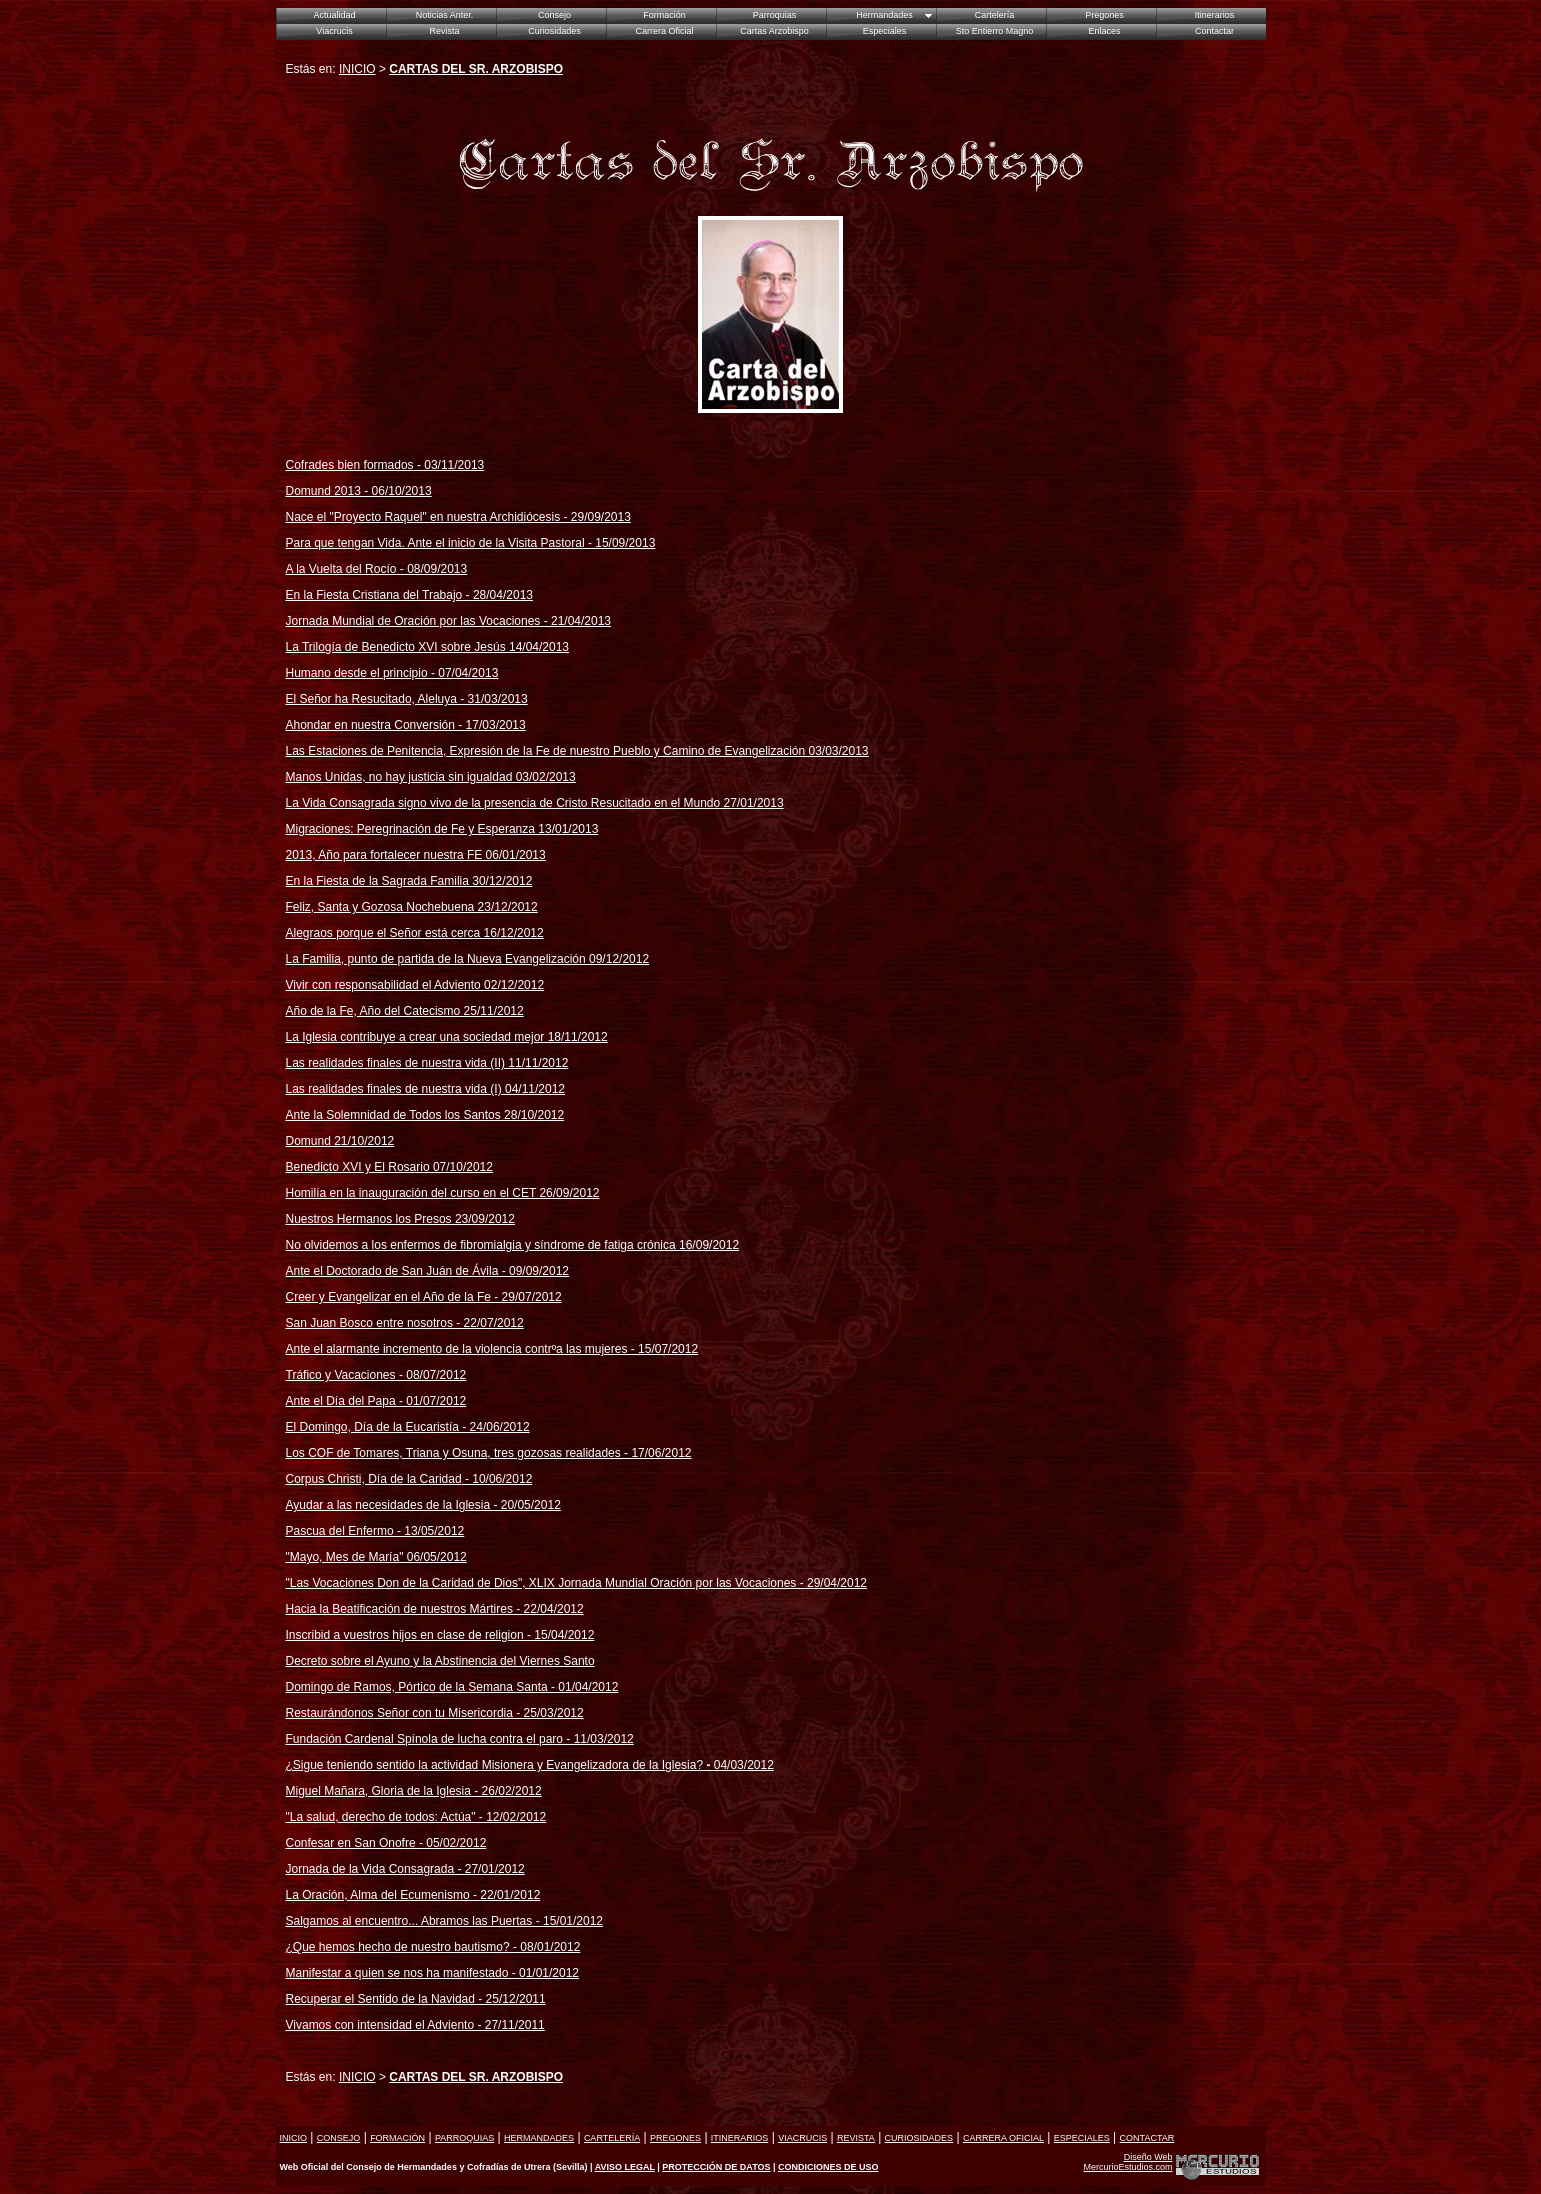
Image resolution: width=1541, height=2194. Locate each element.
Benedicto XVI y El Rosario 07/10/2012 (389, 1167)
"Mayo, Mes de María (343, 1557)
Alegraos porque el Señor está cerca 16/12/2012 (415, 933)
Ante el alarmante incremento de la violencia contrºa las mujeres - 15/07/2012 (492, 1349)
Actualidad (334, 15)
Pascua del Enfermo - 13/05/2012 (375, 1531)
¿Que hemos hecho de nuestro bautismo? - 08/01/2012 (433, 1947)
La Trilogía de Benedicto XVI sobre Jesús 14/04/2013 (428, 647)
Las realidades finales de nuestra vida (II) (395, 1063)
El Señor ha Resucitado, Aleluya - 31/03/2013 (407, 699)
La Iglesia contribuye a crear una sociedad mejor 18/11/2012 (447, 1037)
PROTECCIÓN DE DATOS (716, 2167)
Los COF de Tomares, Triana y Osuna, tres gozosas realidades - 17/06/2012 (489, 1453)
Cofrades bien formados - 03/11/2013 (385, 465)
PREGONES (675, 2138)
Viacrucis (334, 31)
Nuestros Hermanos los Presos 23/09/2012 (400, 1219)
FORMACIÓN (397, 2138)
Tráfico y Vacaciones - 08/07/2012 (376, 1375)
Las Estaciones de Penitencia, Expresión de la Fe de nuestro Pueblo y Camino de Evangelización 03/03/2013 (577, 751)
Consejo (554, 15)
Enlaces (1104, 31)
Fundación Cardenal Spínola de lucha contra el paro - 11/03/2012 (460, 1739)
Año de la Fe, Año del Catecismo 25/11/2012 (405, 1011)
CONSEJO (339, 2138)
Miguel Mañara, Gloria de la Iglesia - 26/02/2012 (414, 1791)
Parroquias (775, 15)
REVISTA (856, 2138)
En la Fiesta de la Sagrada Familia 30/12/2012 (409, 881)
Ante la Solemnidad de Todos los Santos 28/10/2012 (425, 1115)
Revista (444, 31)
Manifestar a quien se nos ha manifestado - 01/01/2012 (433, 1973)
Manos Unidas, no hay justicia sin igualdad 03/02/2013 (431, 777)
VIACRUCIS (802, 2138)
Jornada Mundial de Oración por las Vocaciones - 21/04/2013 (449, 621)
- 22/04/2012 (548, 1609)
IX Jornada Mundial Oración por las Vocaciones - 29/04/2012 (706, 1583)
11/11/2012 (536, 1063)
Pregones (1104, 15)
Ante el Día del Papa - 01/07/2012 (376, 1401)
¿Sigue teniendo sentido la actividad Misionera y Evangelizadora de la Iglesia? (530, 1765)
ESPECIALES (1082, 2138)
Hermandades (884, 15)
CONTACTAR (1147, 2138)
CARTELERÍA (612, 2138)
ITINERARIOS (740, 2138)
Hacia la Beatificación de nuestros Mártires (399, 1609)
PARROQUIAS (464, 2138)
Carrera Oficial (664, 31)
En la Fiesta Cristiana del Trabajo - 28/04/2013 (409, 595)
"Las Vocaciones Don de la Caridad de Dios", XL (415, 1583)
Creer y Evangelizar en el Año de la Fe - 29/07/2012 (424, 1297)
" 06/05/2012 (433, 1557)
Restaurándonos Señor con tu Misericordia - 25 (435, 1713)
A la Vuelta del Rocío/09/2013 (377, 569)
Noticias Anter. (445, 15)
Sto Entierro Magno (995, 31)
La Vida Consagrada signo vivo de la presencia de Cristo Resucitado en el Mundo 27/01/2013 (535, 803)
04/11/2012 (533, 1089)
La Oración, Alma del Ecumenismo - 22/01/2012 (413, 1895)
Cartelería (995, 15)
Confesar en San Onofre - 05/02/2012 (386, 1843)
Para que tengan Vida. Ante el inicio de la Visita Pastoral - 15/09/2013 (471, 543)
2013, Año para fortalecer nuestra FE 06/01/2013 (416, 855)
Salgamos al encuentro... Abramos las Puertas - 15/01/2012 (445, 1921)
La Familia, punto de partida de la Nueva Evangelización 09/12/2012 (468, 959)
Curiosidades (554, 31)
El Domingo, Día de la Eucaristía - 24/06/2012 (408, 1427)
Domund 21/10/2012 (340, 1141)
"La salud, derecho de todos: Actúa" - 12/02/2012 (416, 1817)
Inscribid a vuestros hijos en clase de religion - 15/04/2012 (440, 1635)
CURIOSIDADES (919, 2138)
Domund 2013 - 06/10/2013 (359, 491)
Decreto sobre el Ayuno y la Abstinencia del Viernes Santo (440, 1661)
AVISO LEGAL (625, 2167)
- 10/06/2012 (497, 1479)
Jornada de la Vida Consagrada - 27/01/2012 (405, 1869)
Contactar (1214, 31)
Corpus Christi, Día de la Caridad (374, 1479)
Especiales (885, 31)
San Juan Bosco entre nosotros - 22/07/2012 (405, 1323)
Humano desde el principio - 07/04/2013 (392, 673)
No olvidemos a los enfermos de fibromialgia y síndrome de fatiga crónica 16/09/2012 (513, 1245)
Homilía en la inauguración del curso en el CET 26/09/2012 (443, 1193)
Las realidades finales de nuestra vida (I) (394, 1089)
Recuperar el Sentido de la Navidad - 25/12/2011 (416, 1999)
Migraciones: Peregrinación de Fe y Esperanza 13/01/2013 (442, 829)
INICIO (357, 69)
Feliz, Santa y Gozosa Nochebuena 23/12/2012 (412, 907)
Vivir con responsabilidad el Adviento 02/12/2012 (415, 985)
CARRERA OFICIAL (1003, 2138)
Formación (664, 15)
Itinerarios (1215, 15)
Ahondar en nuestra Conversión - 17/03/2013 (406, 725)
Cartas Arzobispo (774, 31)
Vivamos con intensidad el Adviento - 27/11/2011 (415, 2025)
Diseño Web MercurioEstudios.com (1127, 2162)
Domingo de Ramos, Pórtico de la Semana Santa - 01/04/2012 (452, 1687)
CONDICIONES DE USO (828, 2167)
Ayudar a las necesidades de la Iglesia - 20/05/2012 (423, 1505)
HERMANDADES (539, 2138)
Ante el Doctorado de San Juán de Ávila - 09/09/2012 (428, 1271)
